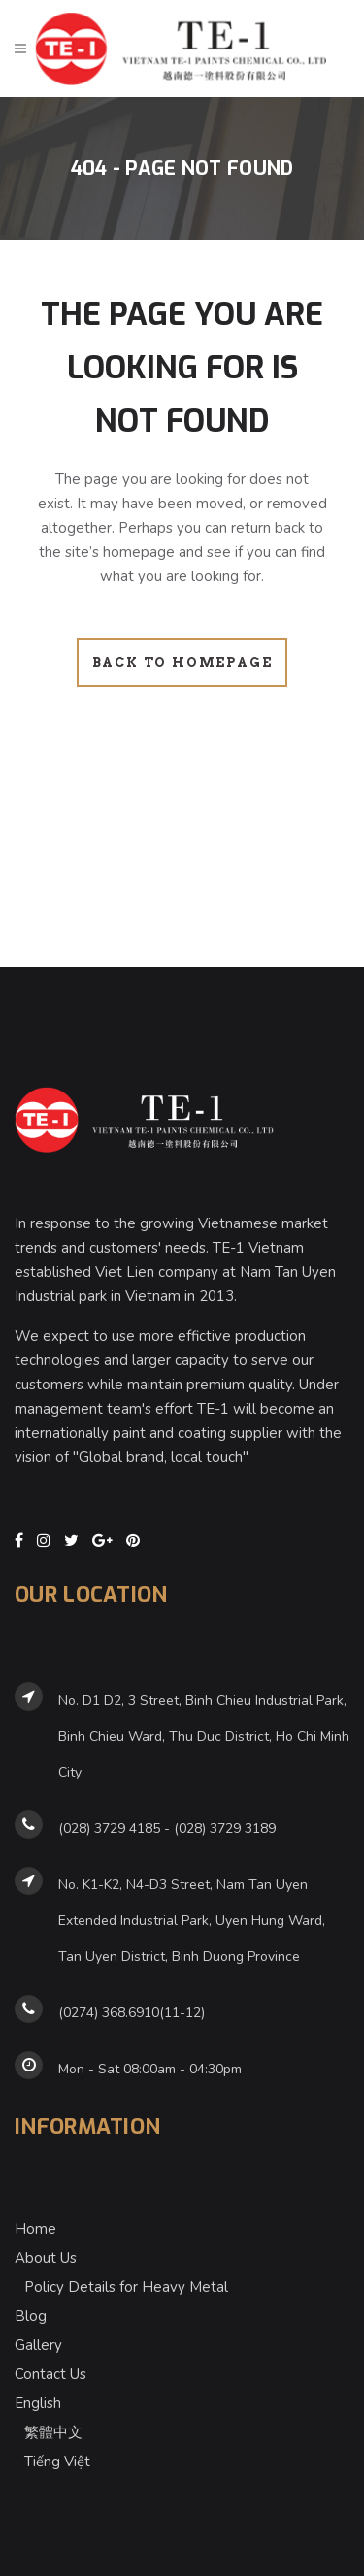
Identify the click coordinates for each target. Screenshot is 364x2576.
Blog (31, 2316)
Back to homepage (182, 662)
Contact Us (50, 2374)
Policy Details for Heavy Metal (126, 2287)
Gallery (38, 2345)
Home (35, 2228)
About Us (46, 2257)
